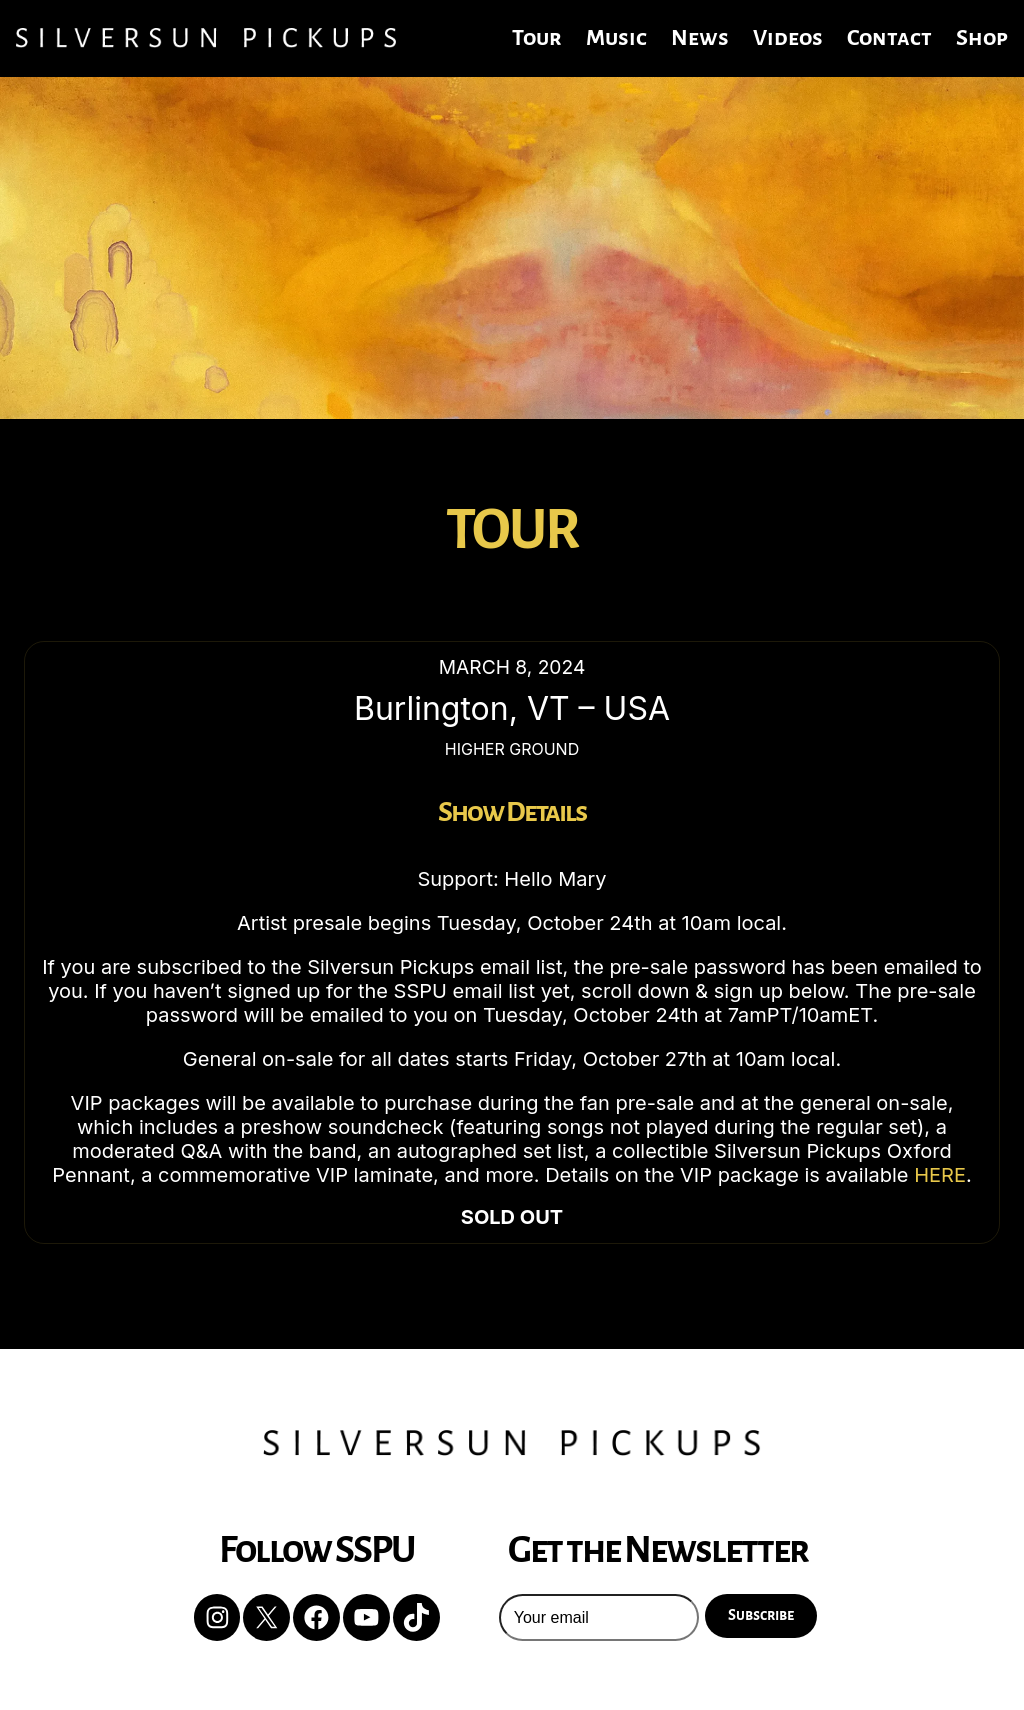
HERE (940, 1175)
